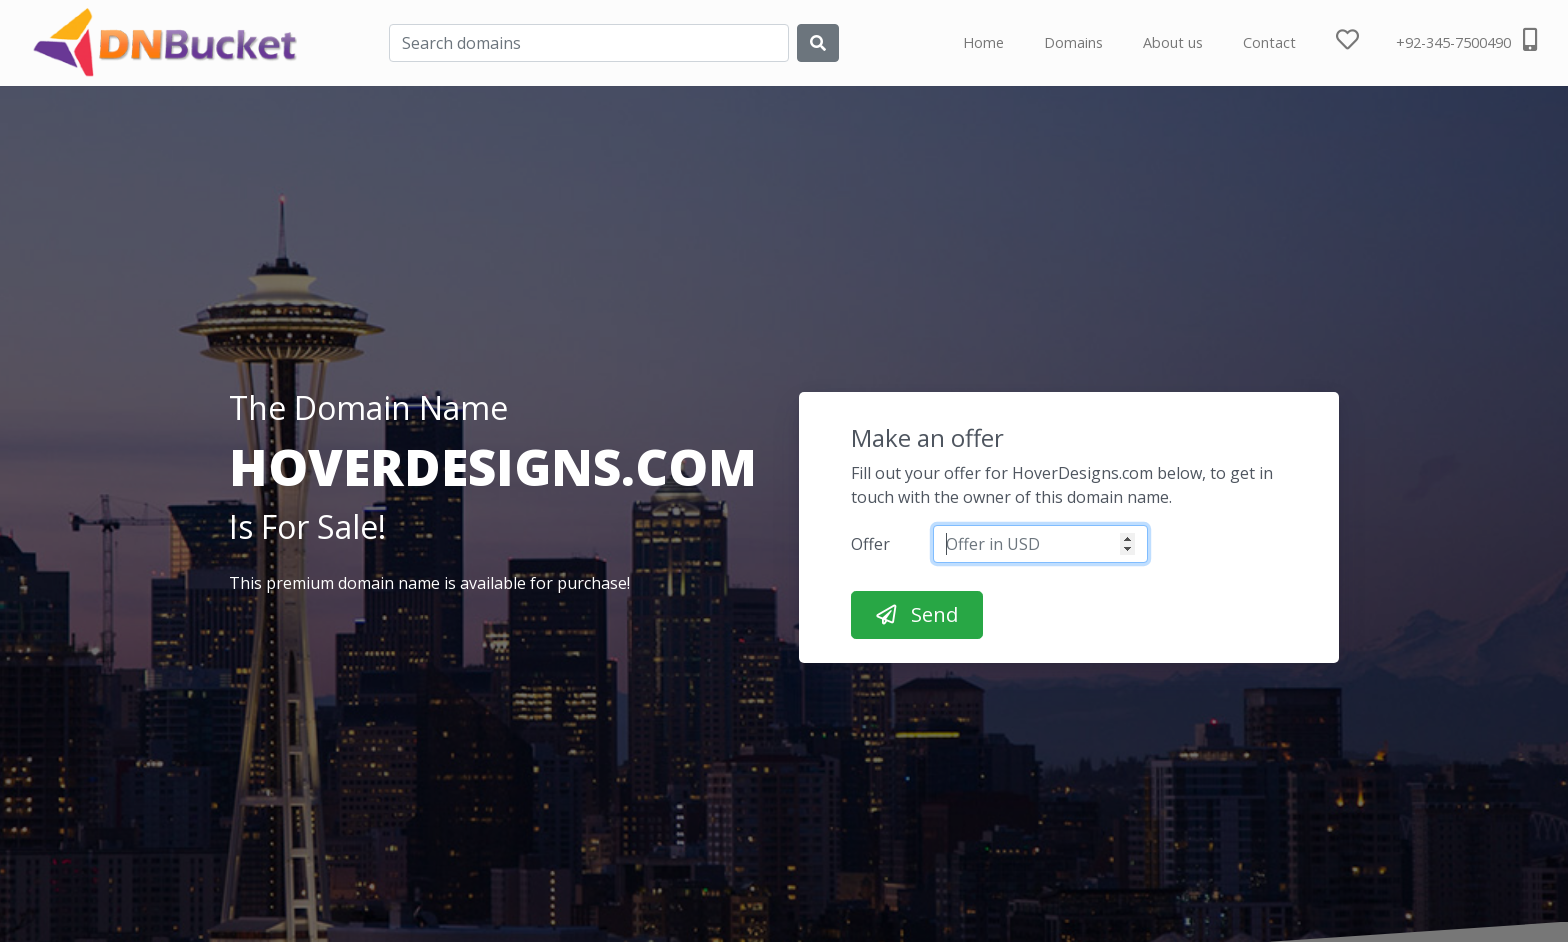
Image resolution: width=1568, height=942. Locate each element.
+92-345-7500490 (1466, 40)
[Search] (589, 43)
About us (1173, 42)
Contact (1269, 42)
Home (983, 42)
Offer (870, 544)
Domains (1073, 42)
